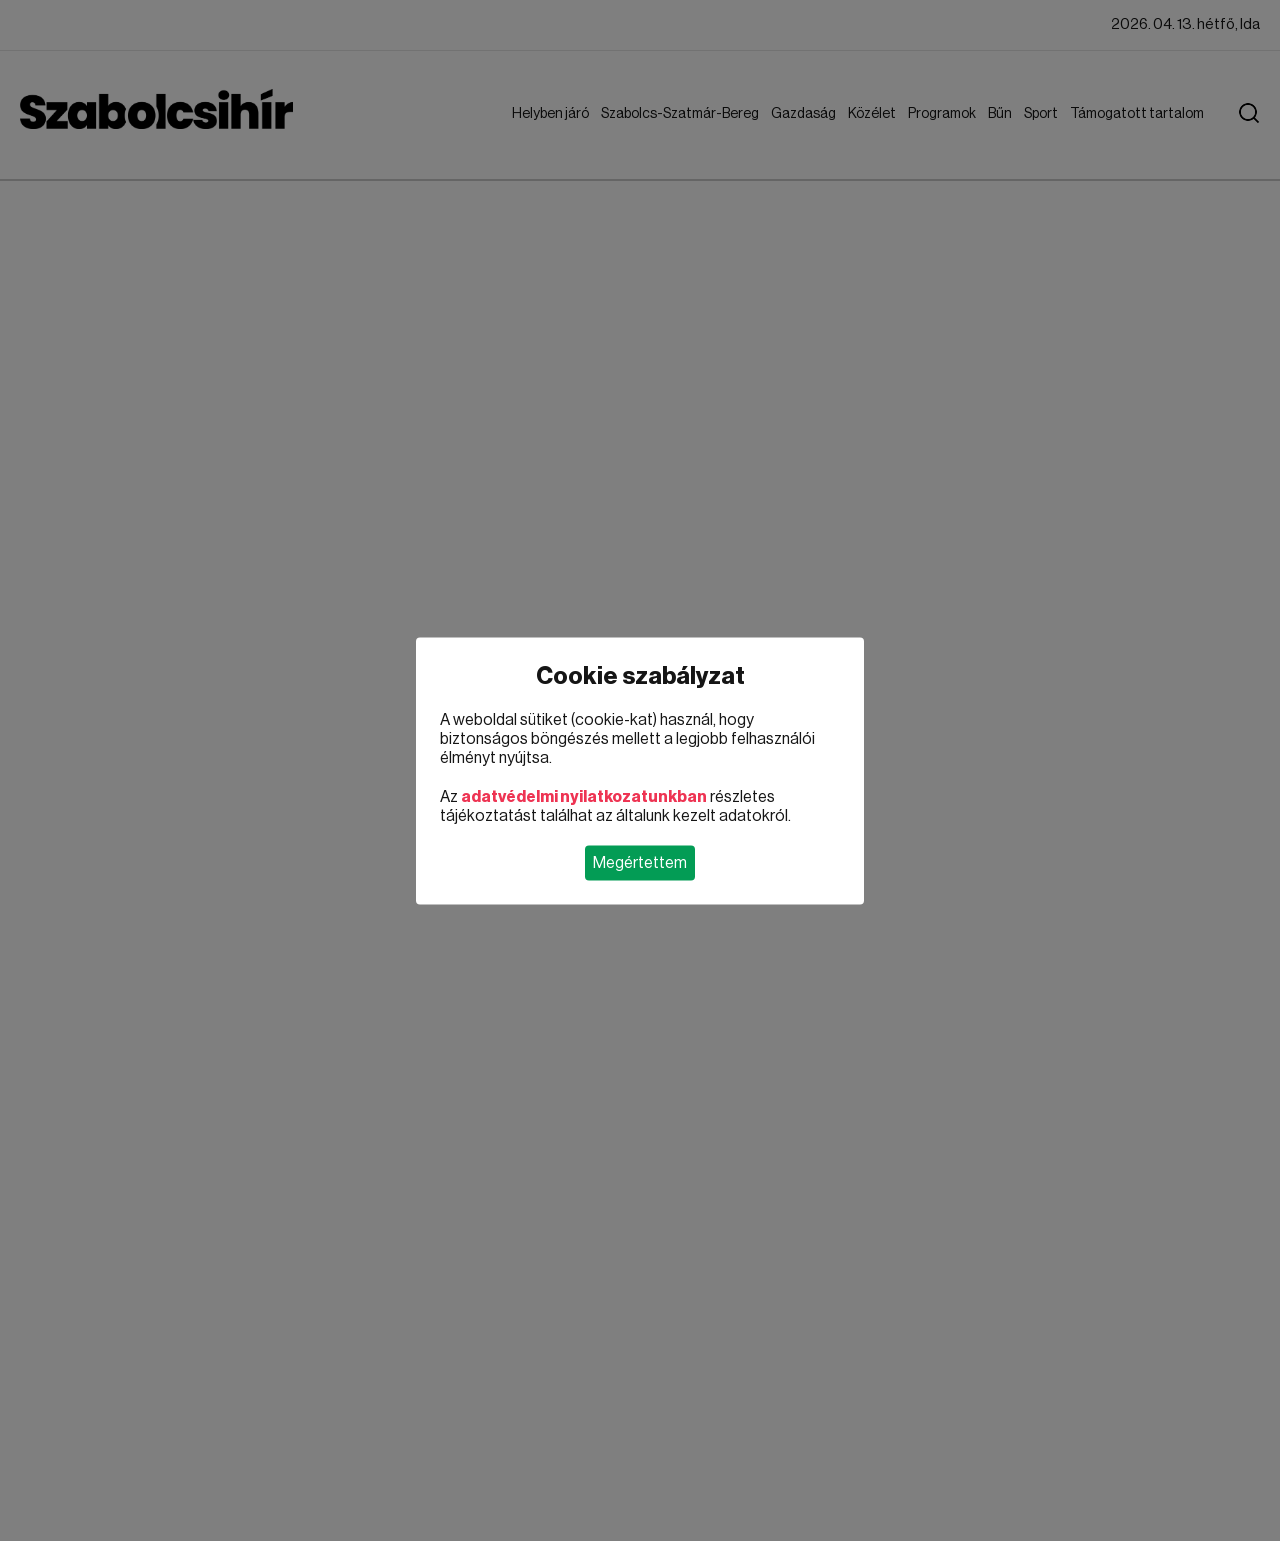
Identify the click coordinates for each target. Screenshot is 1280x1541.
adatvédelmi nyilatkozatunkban (584, 796)
